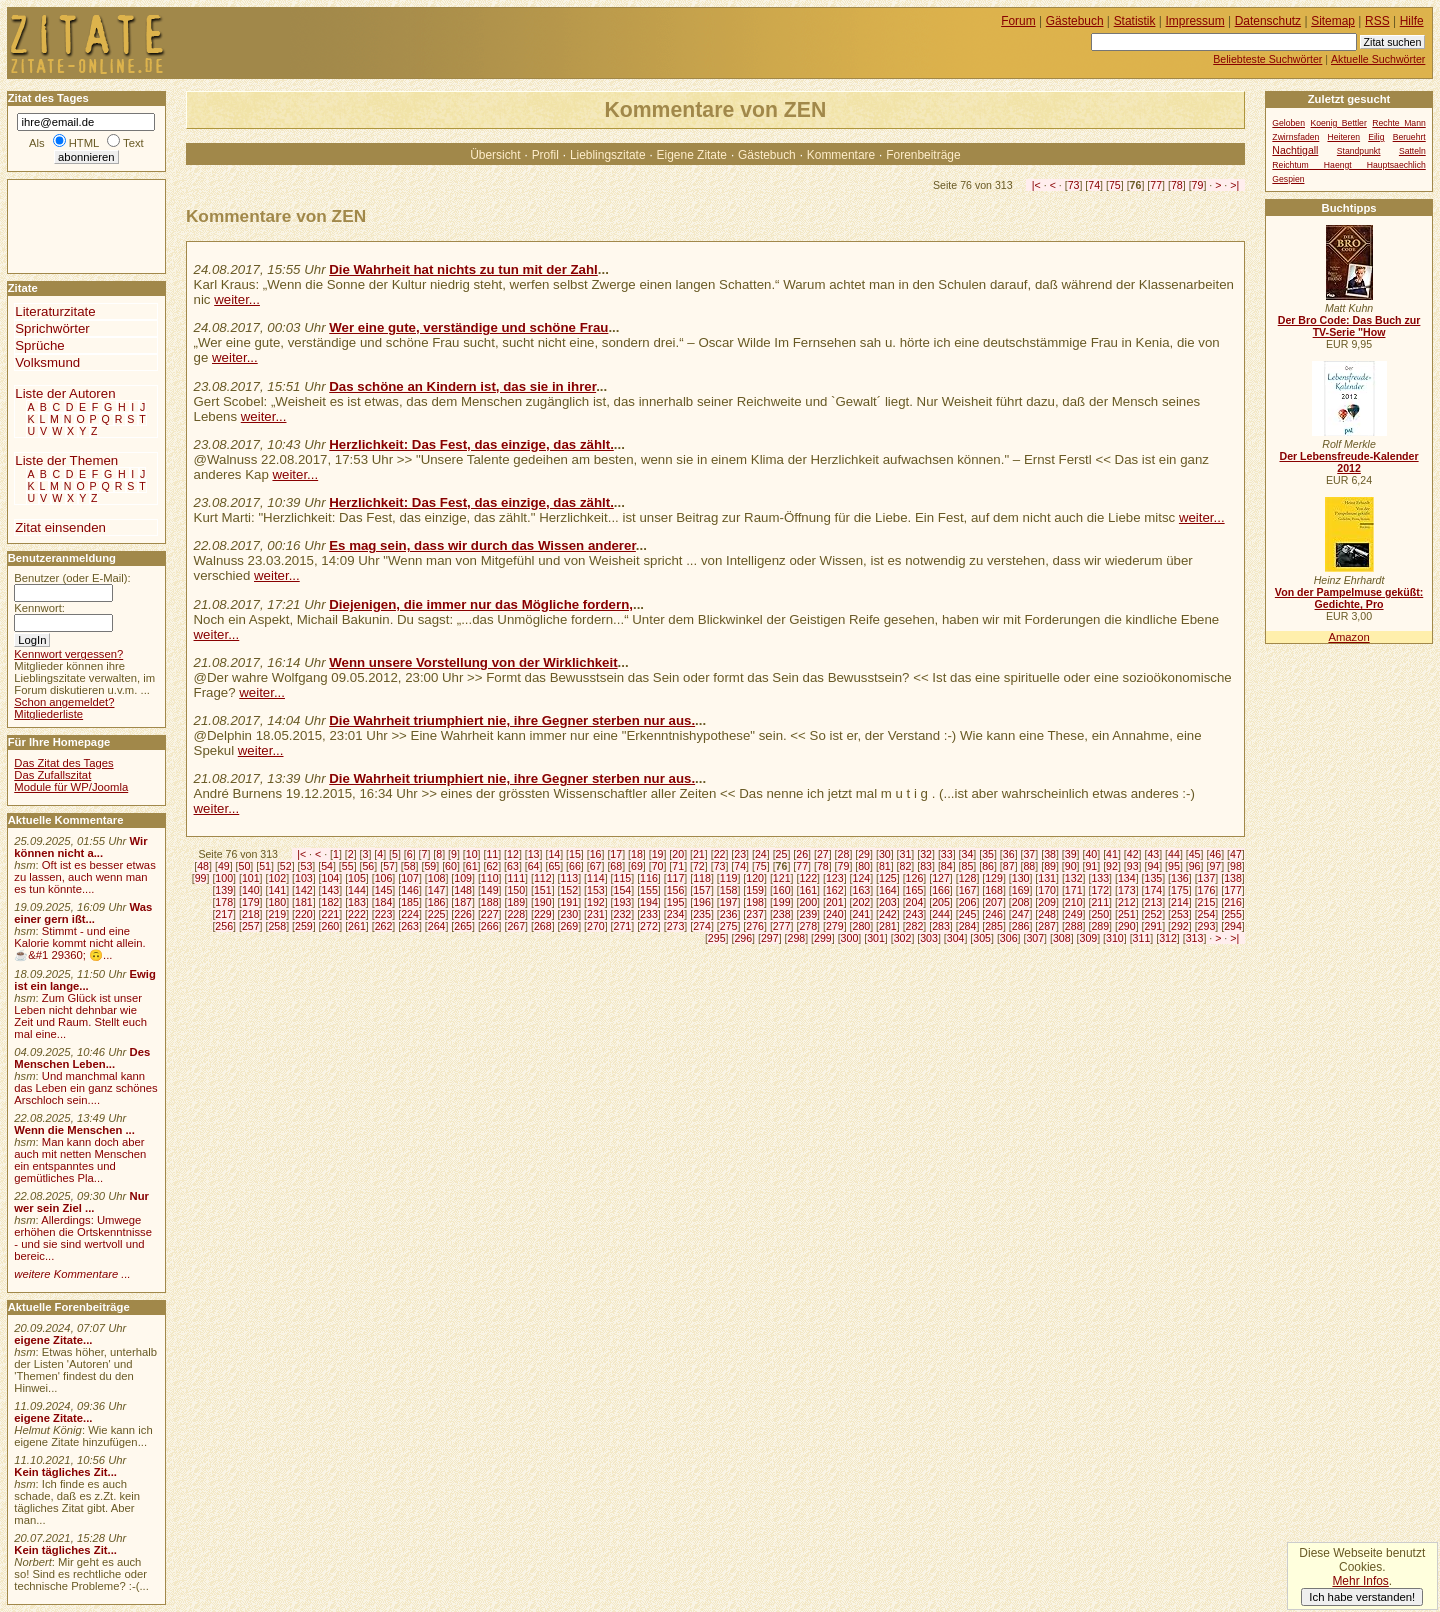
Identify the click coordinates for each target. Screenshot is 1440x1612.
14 (554, 854)
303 (929, 938)
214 (1180, 902)
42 (1133, 854)
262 (384, 926)
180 (277, 902)
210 (1074, 902)
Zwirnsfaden (1295, 137)
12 (513, 854)
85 (968, 866)
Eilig (1376, 137)
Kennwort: (39, 608)
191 (569, 902)
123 (835, 878)
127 (941, 878)
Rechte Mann (1398, 123)
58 (410, 866)
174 (1154, 890)
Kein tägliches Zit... (65, 1472)
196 (702, 902)
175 (1180, 890)
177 (1233, 890)
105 (357, 878)
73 (1074, 185)
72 (699, 866)
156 (676, 890)
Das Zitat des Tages (63, 763)
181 (304, 902)
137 (1207, 878)
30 (885, 854)
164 (888, 890)
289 (1100, 926)
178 (224, 902)
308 (1062, 938)
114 (596, 878)
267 (516, 926)
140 (251, 890)
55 (348, 866)
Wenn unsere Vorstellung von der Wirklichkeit (473, 662)
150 (516, 890)
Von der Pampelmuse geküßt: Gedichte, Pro (1349, 598)
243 (915, 914)
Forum (1018, 21)
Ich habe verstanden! (1362, 1597)
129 (994, 878)
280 (861, 926)
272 (649, 926)
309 (1089, 938)
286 (1021, 926)
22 (720, 854)
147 (437, 890)
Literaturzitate (55, 311)
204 (915, 902)
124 (861, 878)
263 (410, 926)
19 (658, 854)
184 (384, 902)
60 (451, 866)
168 (994, 890)
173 (1127, 890)
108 (437, 878)
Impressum (1195, 21)
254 (1207, 914)
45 (1195, 854)
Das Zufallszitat (52, 775)
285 (994, 926)
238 (782, 914)
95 (1174, 866)
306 (1009, 938)
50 (245, 866)
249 (1074, 914)
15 (575, 854)
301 (876, 938)
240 (835, 914)
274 (702, 926)
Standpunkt (1359, 151)
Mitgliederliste (48, 714)
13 (534, 854)
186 (437, 902)
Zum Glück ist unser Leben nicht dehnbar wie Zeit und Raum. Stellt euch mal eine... (80, 1016)
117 (676, 878)
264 (437, 926)
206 (968, 902)
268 (543, 926)
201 (835, 902)
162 (835, 890)
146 (410, 890)
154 (623, 890)
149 (490, 890)
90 (1071, 866)
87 (1009, 866)
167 (968, 890)
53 (307, 866)
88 (1029, 866)
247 (1021, 914)
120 (755, 878)
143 (331, 890)
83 (926, 866)
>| (1234, 185)
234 (676, 914)
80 (864, 866)
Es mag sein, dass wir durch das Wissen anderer (482, 545)
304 (956, 938)
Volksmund (47, 362)
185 (410, 902)
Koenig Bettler (1339, 123)
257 (251, 926)
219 (277, 914)
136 (1180, 878)
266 (490, 926)
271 (623, 926)
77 (1156, 185)
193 (623, 902)
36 (1009, 854)
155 (649, 890)
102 (277, 878)
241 (861, 914)
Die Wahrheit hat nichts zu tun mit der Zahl (463, 269)
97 (1215, 866)
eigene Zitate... (53, 1340)
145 (384, 890)
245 (968, 914)
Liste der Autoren (65, 393)
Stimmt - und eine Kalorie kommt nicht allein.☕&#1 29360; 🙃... (80, 943)
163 (861, 890)
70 (658, 866)
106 (384, 878)
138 (1233, 878)
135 (1154, 878)
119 (729, 878)
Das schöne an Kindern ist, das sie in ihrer (462, 386)
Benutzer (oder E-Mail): (72, 578)
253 (1180, 914)
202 (861, 902)
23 (740, 854)
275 (729, 926)
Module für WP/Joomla (71, 787)
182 (331, 902)
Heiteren (1343, 137)
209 (1047, 902)
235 (702, 914)
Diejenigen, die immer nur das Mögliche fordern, (481, 604)
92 (1112, 866)
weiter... (237, 299)
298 (796, 938)
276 (755, 926)
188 (490, 902)
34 (968, 854)
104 (331, 878)
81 (885, 866)
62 (492, 866)
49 (224, 866)
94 (1153, 866)
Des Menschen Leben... (82, 1058)
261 (357, 926)
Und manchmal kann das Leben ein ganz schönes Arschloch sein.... (85, 1088)
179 (251, 902)
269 (569, 926)
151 (543, 890)
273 (676, 926)
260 (331, 926)
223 (384, 914)
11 (492, 854)
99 (201, 878)
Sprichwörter (52, 328)
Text (133, 143)
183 (357, 902)
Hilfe (1412, 21)
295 (717, 938)
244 (941, 914)
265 (463, 926)
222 (357, 914)
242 (888, 914)
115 (623, 878)
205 (941, 902)
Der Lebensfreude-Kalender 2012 (1348, 462)
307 (1035, 938)
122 (808, 878)
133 (1100, 878)
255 (1233, 914)
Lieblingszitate (608, 155)
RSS (1377, 21)
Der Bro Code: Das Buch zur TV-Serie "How (1349, 326)
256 (224, 926)
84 (947, 866)
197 (729, 902)
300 (850, 938)
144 (357, 890)
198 (755, 902)
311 (1142, 938)
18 (637, 854)
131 (1047, 878)
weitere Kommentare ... (72, 1274)
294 (1233, 926)
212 (1127, 902)
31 (906, 854)
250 (1100, 914)
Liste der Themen (66, 460)
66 (575, 866)
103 (304, 878)
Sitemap (1333, 21)
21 (699, 854)
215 (1207, 902)
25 (782, 854)
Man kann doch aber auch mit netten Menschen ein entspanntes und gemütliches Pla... (80, 1160)
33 (947, 854)
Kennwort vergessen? (68, 654)
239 (808, 914)
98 (1236, 866)
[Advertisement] (68, 225)
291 (1154, 926)
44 (1174, 854)
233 (649, 914)
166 (941, 890)
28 (844, 854)
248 (1047, 914)
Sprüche (39, 345)
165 (915, 890)
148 (463, 890)
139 (224, 890)
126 (915, 878)
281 (888, 926)
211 (1100, 902)
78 (1177, 185)
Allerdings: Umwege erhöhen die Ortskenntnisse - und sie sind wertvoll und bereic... (83, 1238)
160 (782, 890)
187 (463, 902)
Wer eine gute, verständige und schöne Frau (468, 327)
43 (1153, 854)
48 (203, 866)
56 (368, 866)
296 (743, 938)
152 (569, 890)
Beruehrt (1409, 137)
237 (755, 914)
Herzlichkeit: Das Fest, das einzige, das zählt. (471, 444)
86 (988, 866)
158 (729, 890)
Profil (545, 155)
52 (286, 866)
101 (251, 878)
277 (782, 926)
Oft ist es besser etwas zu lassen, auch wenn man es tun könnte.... (85, 877)
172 (1100, 890)
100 (224, 878)
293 (1207, 926)
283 (941, 926)
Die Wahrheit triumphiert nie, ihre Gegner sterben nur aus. (512, 720)
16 (596, 854)
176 (1207, 890)
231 (596, 914)
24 (761, 854)
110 (490, 878)
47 (1236, 854)
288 (1074, 926)
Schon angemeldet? (64, 702)
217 (224, 914)
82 (906, 866)
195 (676, 902)
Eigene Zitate (692, 155)
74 (1094, 185)
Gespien (1288, 179)
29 (864, 854)
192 (596, 902)
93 (1133, 866)
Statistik (1135, 21)
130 (1021, 878)
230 (569, 914)
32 (926, 854)
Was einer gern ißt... (83, 913)
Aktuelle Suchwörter (1378, 59)
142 (304, 890)
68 (616, 866)
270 (596, 926)
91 (1091, 866)
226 (463, 914)
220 (304, 914)
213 (1154, 902)
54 (327, 866)
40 (1091, 854)
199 (782, 902)
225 (437, 914)
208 (1021, 902)
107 (410, 878)
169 (1021, 890)
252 (1154, 914)
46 (1215, 854)
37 (1029, 854)
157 (702, 890)
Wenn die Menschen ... (74, 1130)
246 (994, 914)
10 (472, 854)
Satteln (1412, 151)
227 (490, 914)
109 (463, 878)
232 (623, 914)
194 (649, 902)
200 (808, 902)
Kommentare (841, 155)
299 (823, 938)
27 (823, 854)
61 (472, 866)
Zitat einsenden (60, 527)
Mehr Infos (1360, 1581)
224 (410, 914)
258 (277, 926)
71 (678, 866)
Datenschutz (1268, 21)
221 (331, 914)
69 (637, 866)
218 (251, 914)
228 (516, 914)
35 (988, 854)
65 (554, 866)
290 (1127, 926)
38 (1050, 854)
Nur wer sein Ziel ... (81, 1202)
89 (1050, 866)
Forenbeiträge (923, 155)
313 (1195, 938)
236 (729, 914)
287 (1047, 926)
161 (808, 890)
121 (782, 878)
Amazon (1348, 637)
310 (1115, 938)
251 (1127, 914)
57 (389, 866)
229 (543, 914)
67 (596, 866)
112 (543, 878)
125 (888, 878)
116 (649, 878)
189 (516, 902)
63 (513, 866)
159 (755, 890)
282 (915, 926)
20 (678, 854)
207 (994, 902)
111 (516, 878)
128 (968, 878)
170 (1047, 890)
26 (802, 854)
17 (616, 854)
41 (1112, 854)
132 (1074, 878)
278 (808, 926)
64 (534, 866)
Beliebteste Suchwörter (1267, 59)
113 (569, 878)
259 (304, 926)
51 (265, 866)
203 (888, 902)
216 (1233, 902)
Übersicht (495, 155)
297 (770, 938)
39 (1071, 854)
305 (982, 938)
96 (1195, 866)
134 (1127, 878)
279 (835, 926)
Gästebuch (767, 155)
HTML (84, 143)
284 (968, 926)
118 (702, 878)
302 (903, 938)
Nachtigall (1295, 150)
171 (1074, 890)
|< (1036, 185)
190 (543, 902)
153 (596, 890)
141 (277, 890)
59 (430, 866)
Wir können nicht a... (80, 847)
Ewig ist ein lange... (85, 980)
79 (1198, 185)
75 (1115, 185)
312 (1168, 938)
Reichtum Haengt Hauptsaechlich (1348, 165)
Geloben (1288, 123)
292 (1180, 926)
